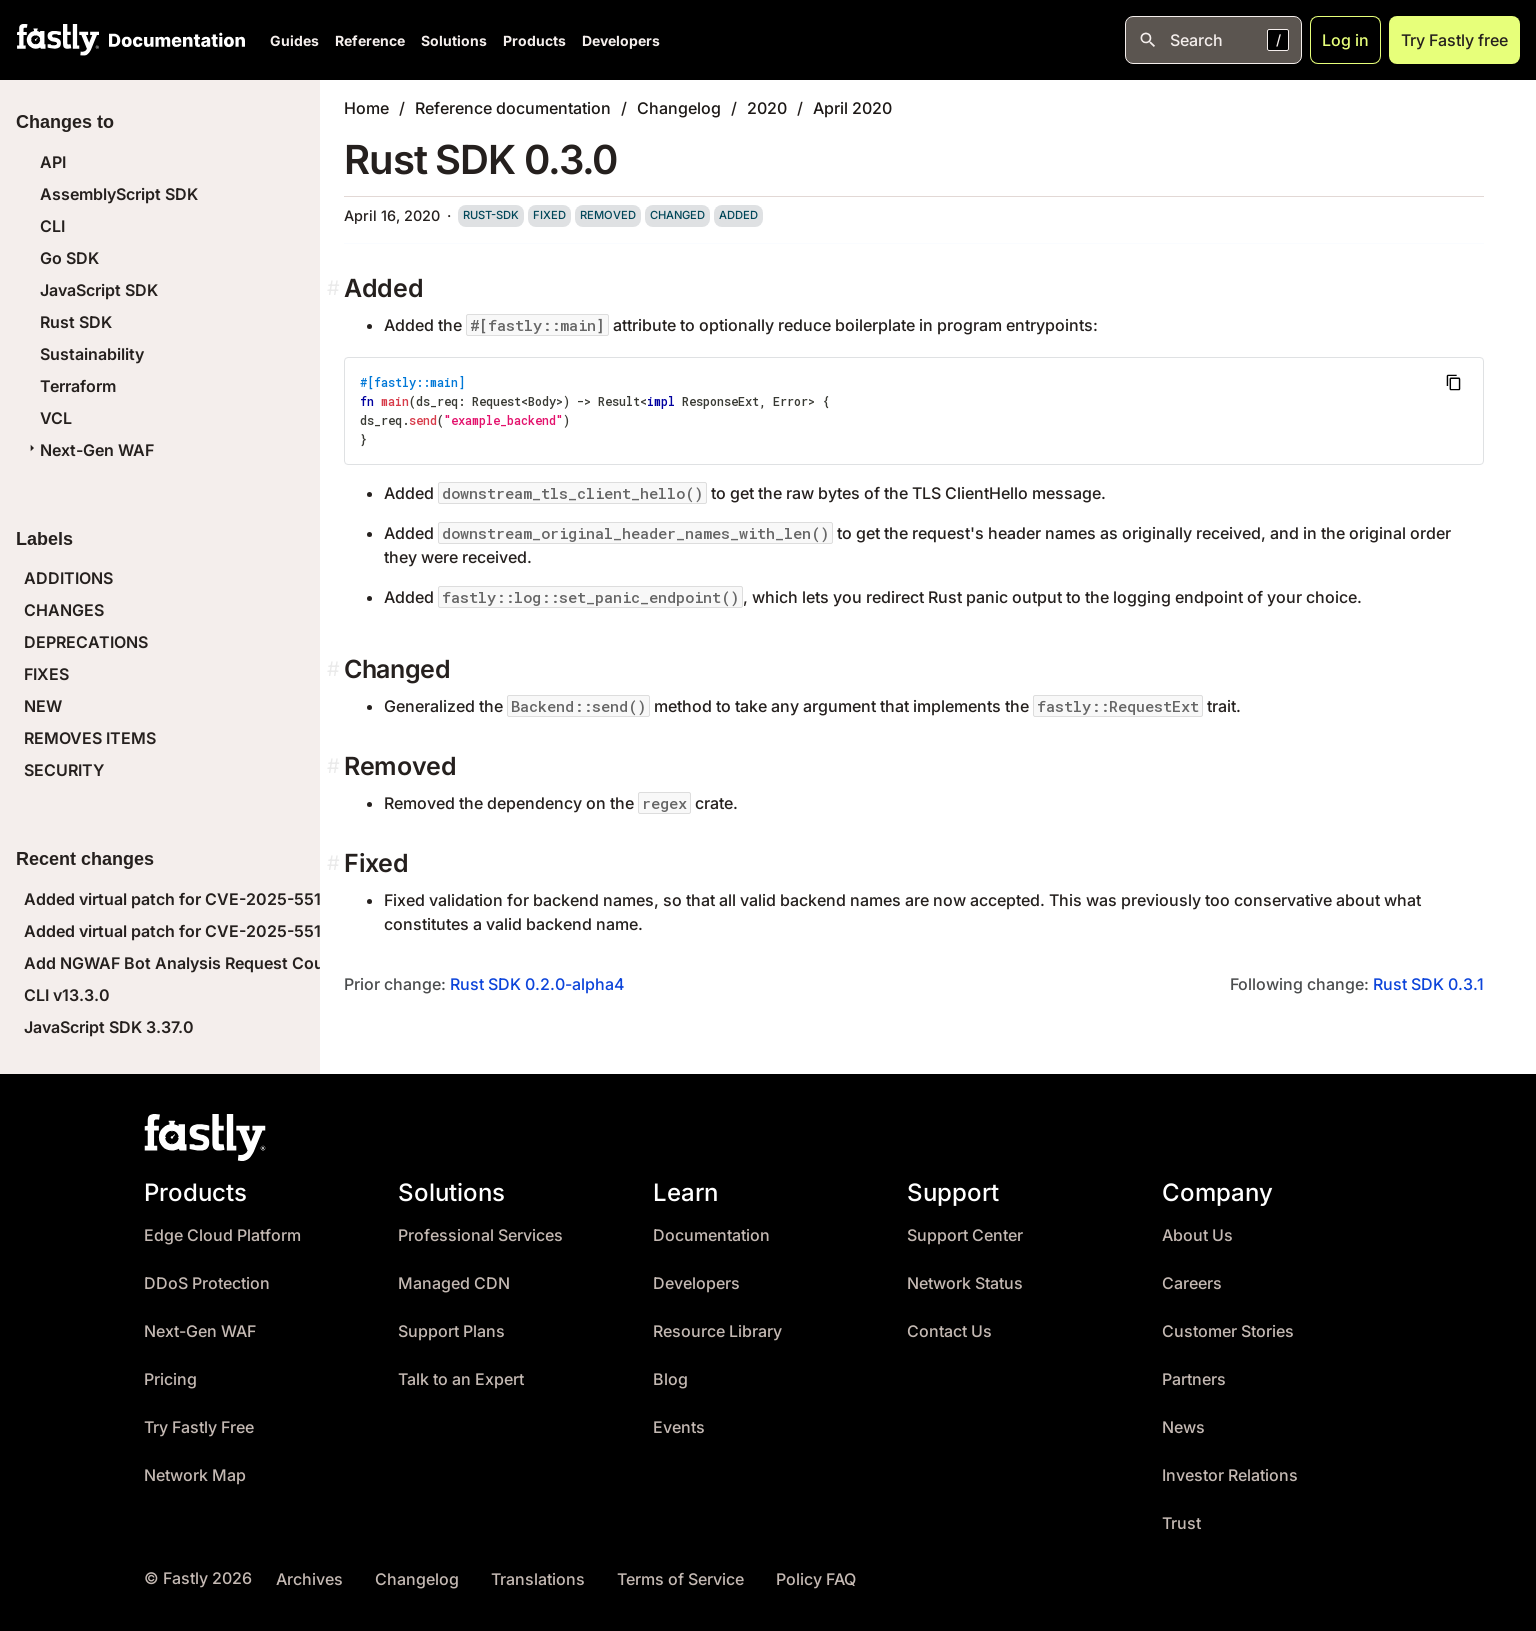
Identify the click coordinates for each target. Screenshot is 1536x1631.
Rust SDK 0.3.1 (1428, 984)
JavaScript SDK (99, 290)
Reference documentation (513, 108)
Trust (1181, 1523)
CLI (52, 226)
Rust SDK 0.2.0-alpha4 (537, 984)
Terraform (78, 386)
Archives (309, 1579)
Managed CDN (454, 1283)
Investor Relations (1230, 1475)
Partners (1194, 1379)
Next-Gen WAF (89, 450)
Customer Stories (1228, 1331)
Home (366, 108)
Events (679, 1427)
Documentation (711, 1235)
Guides (294, 40)
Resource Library (717, 1331)
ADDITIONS (68, 578)
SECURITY (64, 770)
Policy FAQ (816, 1579)
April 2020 (852, 108)
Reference (370, 40)
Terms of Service (680, 1579)
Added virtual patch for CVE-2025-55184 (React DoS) (230, 931)
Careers (1192, 1283)
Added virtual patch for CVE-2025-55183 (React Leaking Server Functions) (310, 899)
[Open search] (1213, 40)
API (53, 162)
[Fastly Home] (58, 40)
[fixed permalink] (335, 863)
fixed (549, 215)
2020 (767, 108)
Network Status (965, 1283)
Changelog (679, 108)
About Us (1197, 1235)
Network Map (195, 1475)
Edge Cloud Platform (222, 1235)
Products (534, 40)
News (1183, 1427)
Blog (670, 1379)
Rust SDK (76, 322)
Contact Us (949, 1331)
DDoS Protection (207, 1283)
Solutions (454, 40)
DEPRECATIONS (86, 642)
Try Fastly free (1454, 40)
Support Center (965, 1235)
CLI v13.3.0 (67, 995)
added (738, 215)
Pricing (170, 1379)
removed (608, 215)
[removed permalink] (335, 766)
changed (677, 215)
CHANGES (64, 610)
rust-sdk (491, 215)
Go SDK (69, 258)
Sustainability (92, 354)
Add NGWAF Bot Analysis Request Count (182, 963)
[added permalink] (335, 288)
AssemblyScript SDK (119, 194)
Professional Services (480, 1235)
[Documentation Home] (173, 40)
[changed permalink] (335, 669)
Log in (1345, 40)
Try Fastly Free (199, 1427)
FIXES (46, 674)
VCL (56, 418)
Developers (621, 40)
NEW (43, 706)
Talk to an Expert (461, 1379)
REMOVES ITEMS (90, 738)
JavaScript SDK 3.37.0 (109, 1027)
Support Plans (451, 1331)
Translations (538, 1579)
